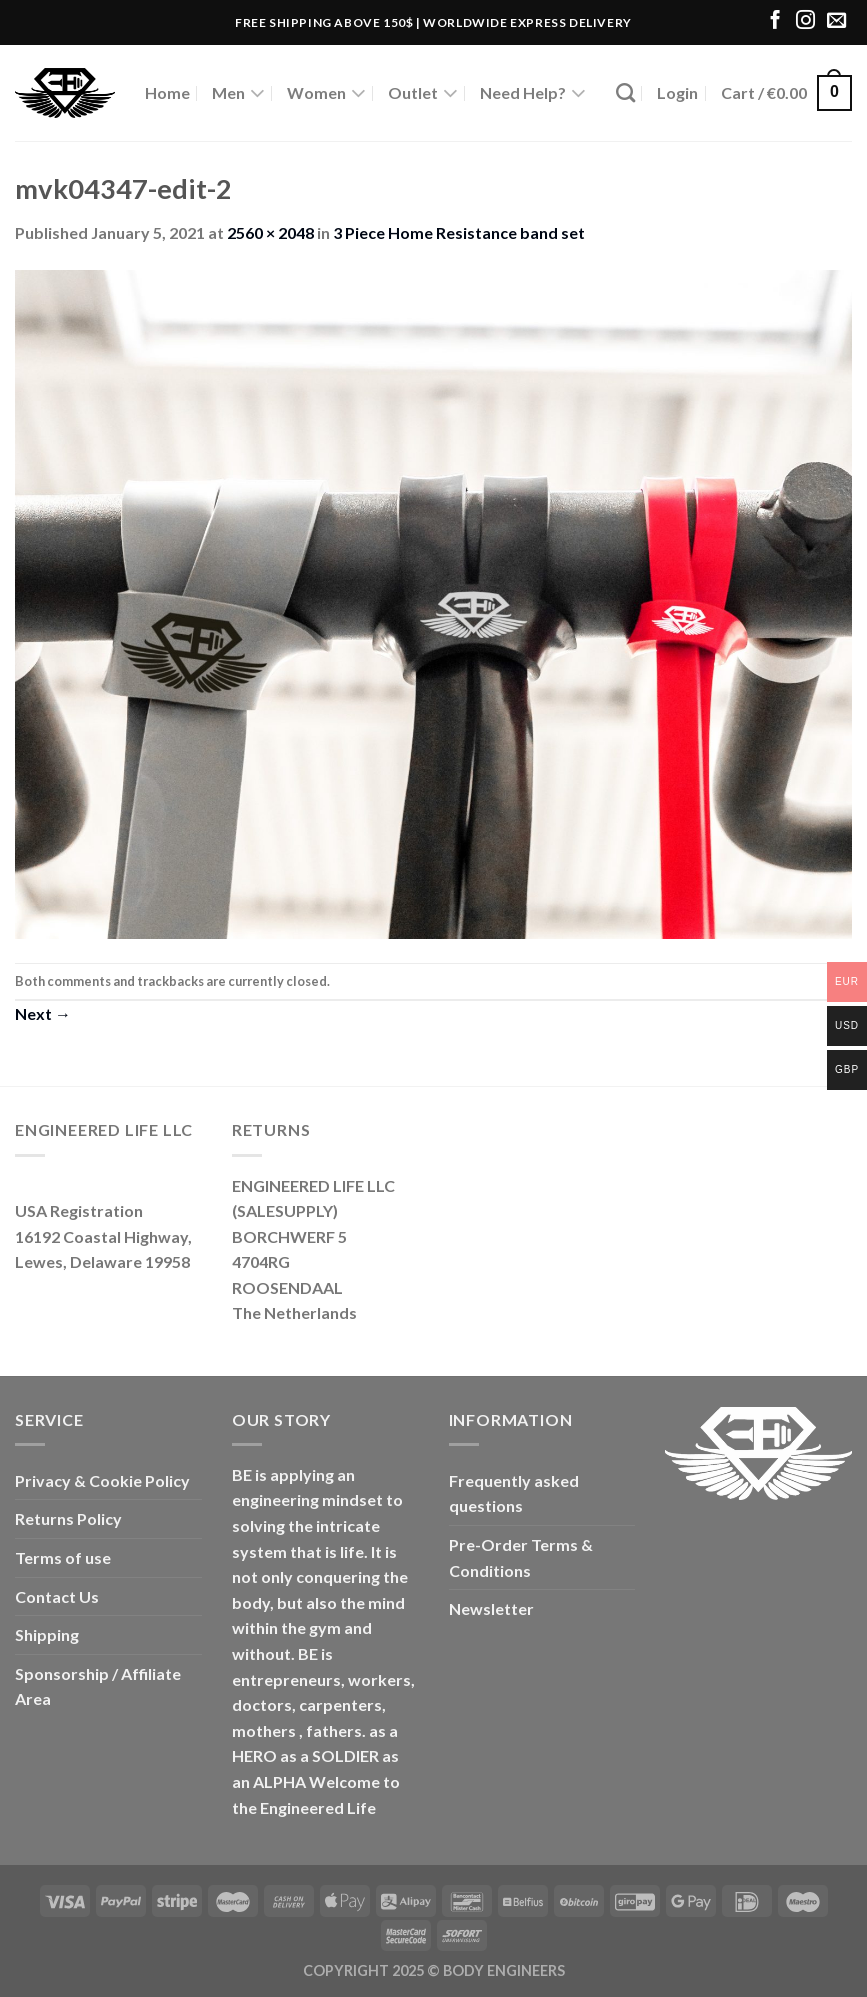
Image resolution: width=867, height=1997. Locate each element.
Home (167, 92)
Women (326, 93)
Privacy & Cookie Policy (102, 1480)
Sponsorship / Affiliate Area (98, 1686)
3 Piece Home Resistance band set (459, 232)
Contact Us (57, 1596)
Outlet (423, 93)
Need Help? (533, 93)
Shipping (47, 1634)
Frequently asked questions (514, 1493)
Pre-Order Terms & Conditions (521, 1557)
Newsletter (491, 1608)
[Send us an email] (836, 21)
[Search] (625, 92)
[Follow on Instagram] (805, 21)
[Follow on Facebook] (775, 21)
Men (238, 93)
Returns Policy (68, 1518)
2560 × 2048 (270, 232)
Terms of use (63, 1557)
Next (43, 1013)
